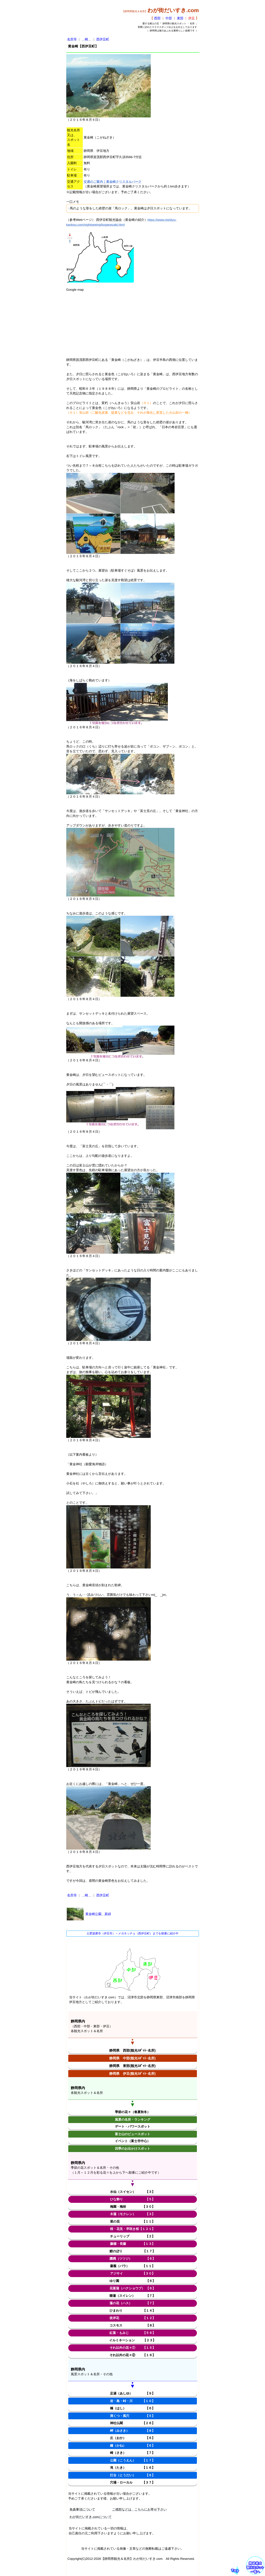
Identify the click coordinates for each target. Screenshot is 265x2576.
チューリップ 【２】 (132, 2236)
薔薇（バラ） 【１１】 (132, 2266)
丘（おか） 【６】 (132, 2438)
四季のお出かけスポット (132, 2148)
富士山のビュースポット (132, 2134)
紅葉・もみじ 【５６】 (132, 2333)
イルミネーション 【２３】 (132, 2340)
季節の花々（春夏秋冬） (132, 2112)
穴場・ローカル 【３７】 (132, 2482)
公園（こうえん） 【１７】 (132, 2460)
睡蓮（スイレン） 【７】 (132, 2295)
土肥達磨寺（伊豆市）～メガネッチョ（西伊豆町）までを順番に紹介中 (132, 1933)
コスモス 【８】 (132, 2325)
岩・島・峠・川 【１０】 (132, 2401)
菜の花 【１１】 (132, 2221)
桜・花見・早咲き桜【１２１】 (132, 2229)
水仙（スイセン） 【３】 (132, 2192)
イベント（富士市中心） (132, 2141)
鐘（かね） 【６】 (132, 2445)
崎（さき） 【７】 (132, 2453)
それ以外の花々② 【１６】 (132, 2355)
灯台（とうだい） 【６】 (132, 2475)
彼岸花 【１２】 (132, 2318)
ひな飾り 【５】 (132, 2199)
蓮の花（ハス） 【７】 (132, 2303)
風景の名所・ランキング (132, 2119)
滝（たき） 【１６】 (132, 2467)
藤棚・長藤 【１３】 (132, 2244)
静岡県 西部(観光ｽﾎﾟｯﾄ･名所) (132, 2050)
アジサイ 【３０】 (132, 2273)
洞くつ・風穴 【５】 (132, 2416)
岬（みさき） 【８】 (132, 2430)
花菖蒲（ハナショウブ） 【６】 (132, 2288)
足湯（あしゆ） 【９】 (132, 2393)
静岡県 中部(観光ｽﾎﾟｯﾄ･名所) (132, 2058)
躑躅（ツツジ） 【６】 (132, 2258)
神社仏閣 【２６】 (132, 2423)
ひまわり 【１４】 (132, 2310)
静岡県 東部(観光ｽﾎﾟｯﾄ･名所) (132, 2066)
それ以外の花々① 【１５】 (132, 2347)
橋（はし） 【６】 (132, 2408)
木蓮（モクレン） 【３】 (132, 2214)
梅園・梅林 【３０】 (132, 2206)
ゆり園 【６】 (132, 2281)
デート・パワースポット (132, 2126)
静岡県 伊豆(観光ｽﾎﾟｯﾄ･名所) (132, 2073)
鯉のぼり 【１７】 (132, 2251)
